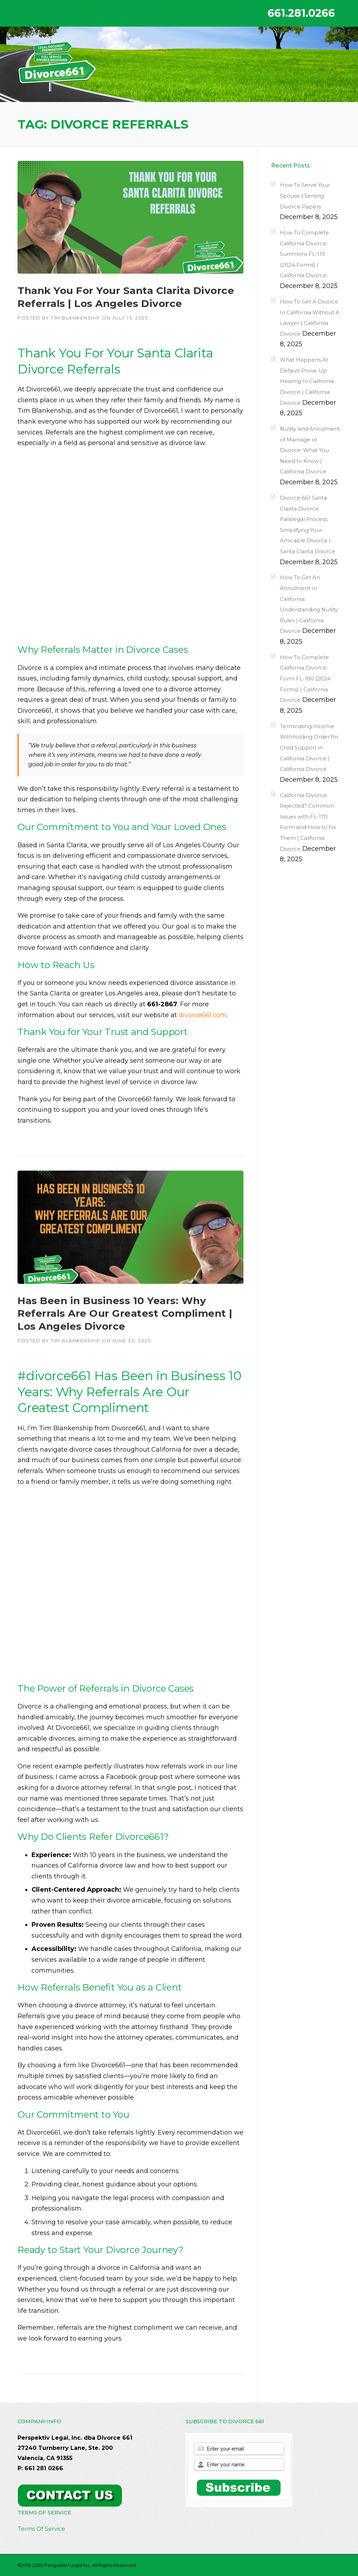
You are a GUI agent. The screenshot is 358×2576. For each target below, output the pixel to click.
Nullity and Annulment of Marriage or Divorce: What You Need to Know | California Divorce (310, 450)
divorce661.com (203, 1015)
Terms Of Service (41, 2529)
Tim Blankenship (76, 318)
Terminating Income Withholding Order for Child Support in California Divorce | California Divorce (309, 747)
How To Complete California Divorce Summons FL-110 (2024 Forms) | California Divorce (304, 254)
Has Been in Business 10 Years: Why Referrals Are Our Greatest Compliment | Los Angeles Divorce (125, 1313)
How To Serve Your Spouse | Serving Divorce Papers (305, 195)
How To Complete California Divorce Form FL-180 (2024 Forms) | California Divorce (305, 678)
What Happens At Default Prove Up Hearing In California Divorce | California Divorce (307, 381)
